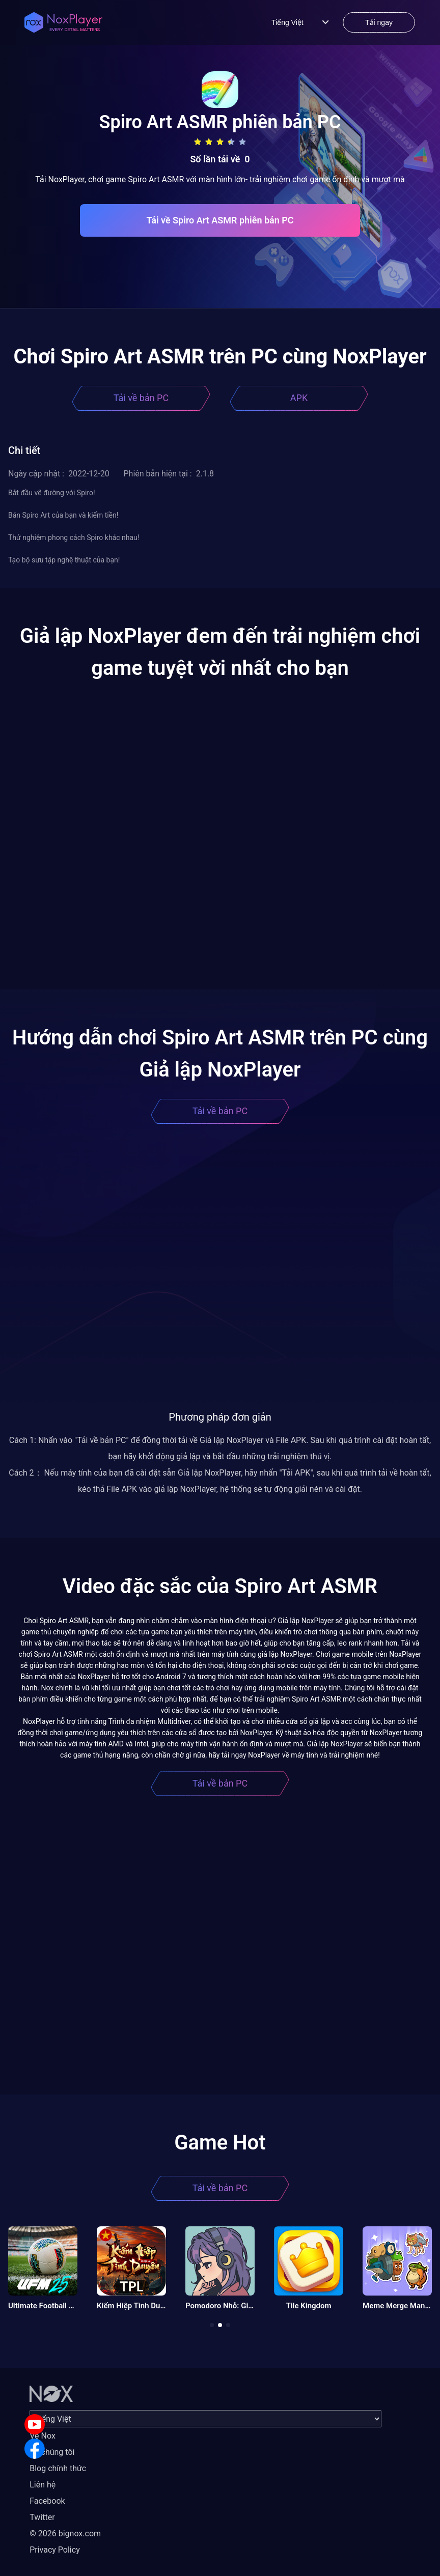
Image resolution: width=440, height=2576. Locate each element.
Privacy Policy (55, 2550)
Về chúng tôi (52, 2452)
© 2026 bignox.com (65, 2533)
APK (299, 397)
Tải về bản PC (141, 397)
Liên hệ (43, 2484)
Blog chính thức (58, 2468)
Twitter (42, 2517)
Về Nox (43, 2436)
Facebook (47, 2501)
